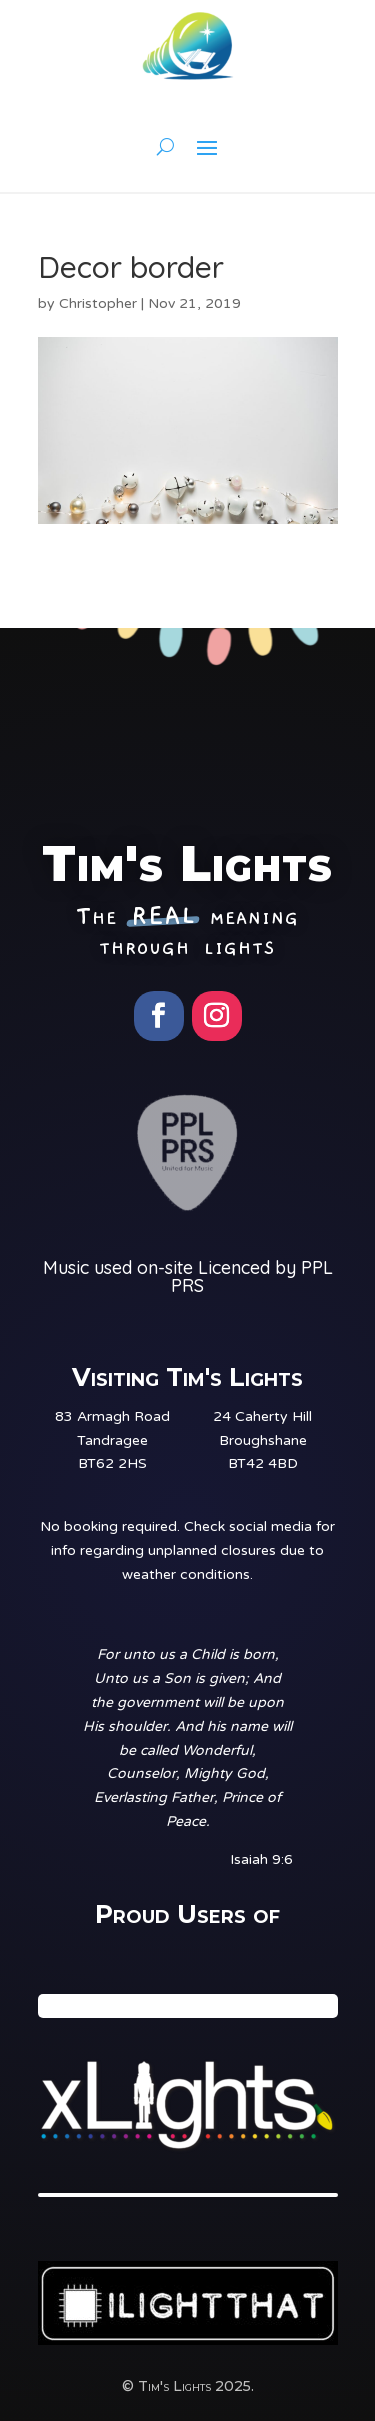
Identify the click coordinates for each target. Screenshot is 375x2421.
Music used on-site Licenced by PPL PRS (188, 1276)
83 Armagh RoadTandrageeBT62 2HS (112, 1440)
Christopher (98, 303)
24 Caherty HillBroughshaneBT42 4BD (262, 1440)
